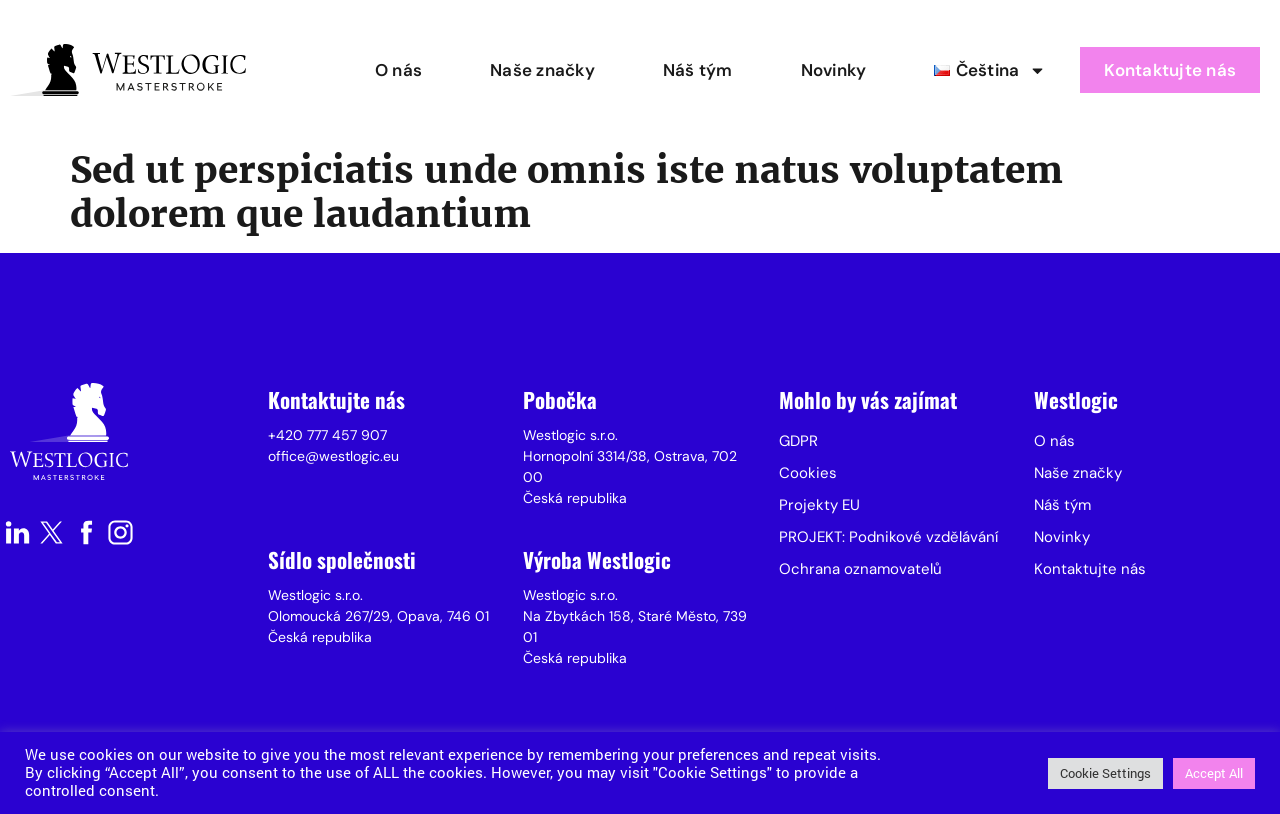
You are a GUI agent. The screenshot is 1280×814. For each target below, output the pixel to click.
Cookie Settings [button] (1105, 773)
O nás (398, 70)
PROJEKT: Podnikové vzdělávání (888, 537)
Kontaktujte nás (1170, 70)
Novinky (834, 70)
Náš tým (698, 70)
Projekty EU (819, 505)
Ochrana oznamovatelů (860, 569)
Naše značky (542, 70)
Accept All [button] (1214, 773)
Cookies (808, 473)
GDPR (798, 441)
